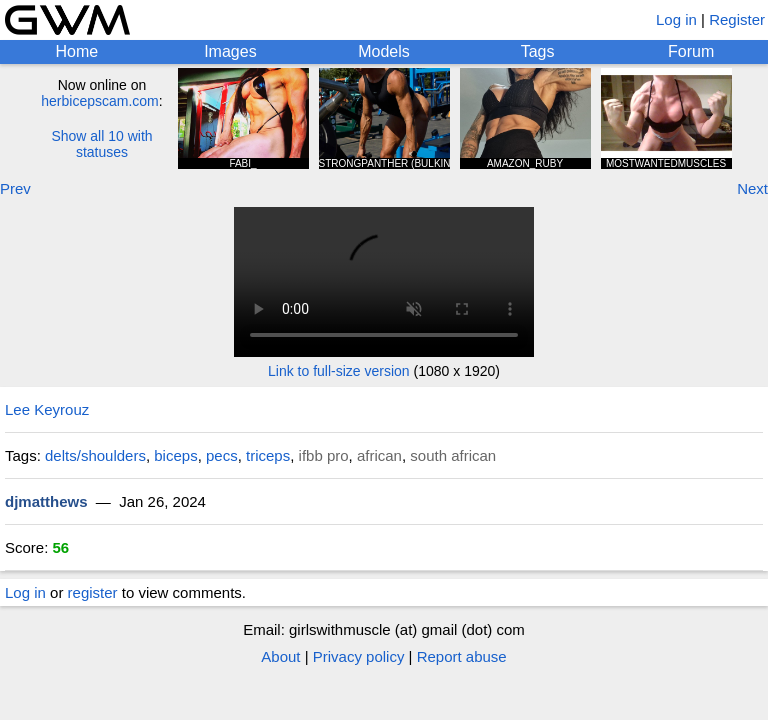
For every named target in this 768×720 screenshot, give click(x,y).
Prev (15, 188)
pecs (222, 455)
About (280, 656)
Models (384, 51)
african (379, 455)
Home (76, 51)
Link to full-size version (339, 371)
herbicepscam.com (100, 101)
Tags (538, 51)
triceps (268, 455)
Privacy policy (359, 656)
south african (453, 455)
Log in (676, 19)
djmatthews (46, 501)
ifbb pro (324, 455)
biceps (175, 455)
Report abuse (462, 656)
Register (737, 19)
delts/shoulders (95, 455)
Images (230, 51)
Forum (691, 51)
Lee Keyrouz (47, 409)
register (93, 592)
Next (752, 188)
